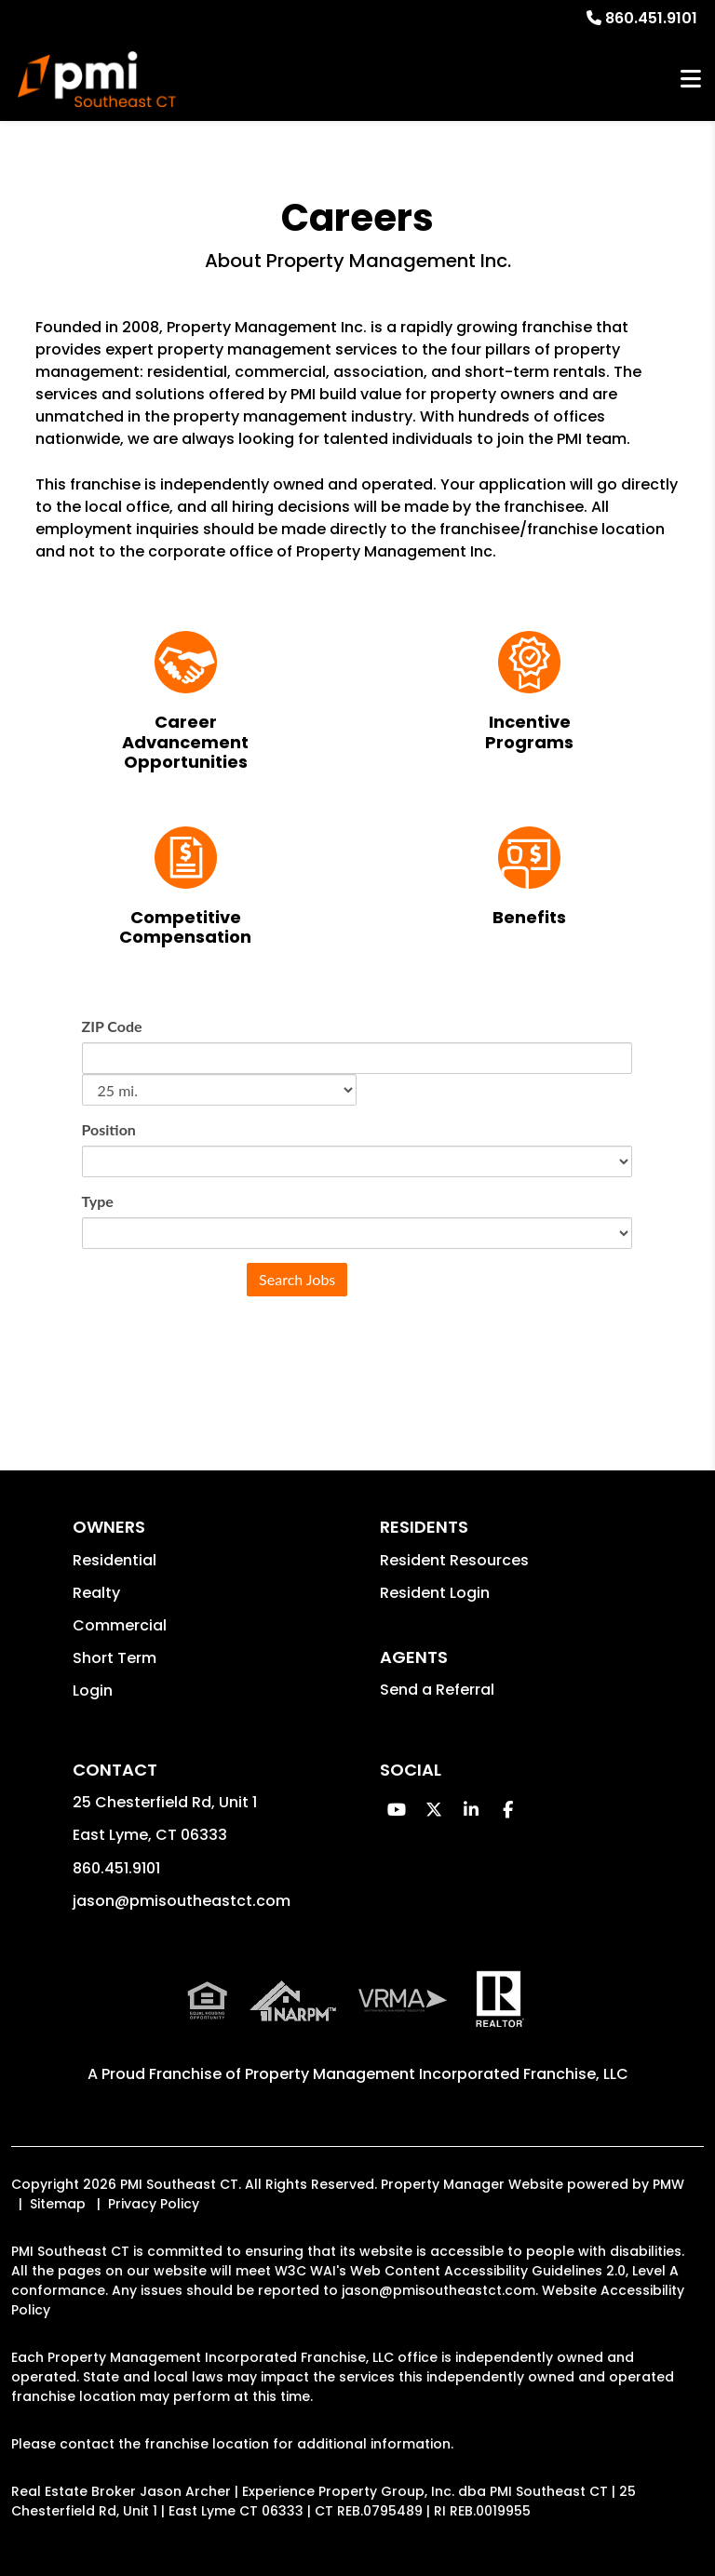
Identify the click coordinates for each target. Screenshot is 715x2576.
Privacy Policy (153, 2203)
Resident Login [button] (435, 1592)
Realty (96, 1592)
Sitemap (58, 2203)
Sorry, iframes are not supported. (357, 1195)
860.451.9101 (651, 18)
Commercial (120, 1625)
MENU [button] (691, 79)
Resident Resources (454, 1560)
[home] (96, 79)
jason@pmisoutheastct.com (181, 1901)
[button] (396, 1809)
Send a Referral (437, 1689)
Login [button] (93, 1690)
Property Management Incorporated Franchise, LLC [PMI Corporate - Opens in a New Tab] (436, 2074)
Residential (114, 1560)
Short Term (114, 1658)
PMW (668, 2184)
